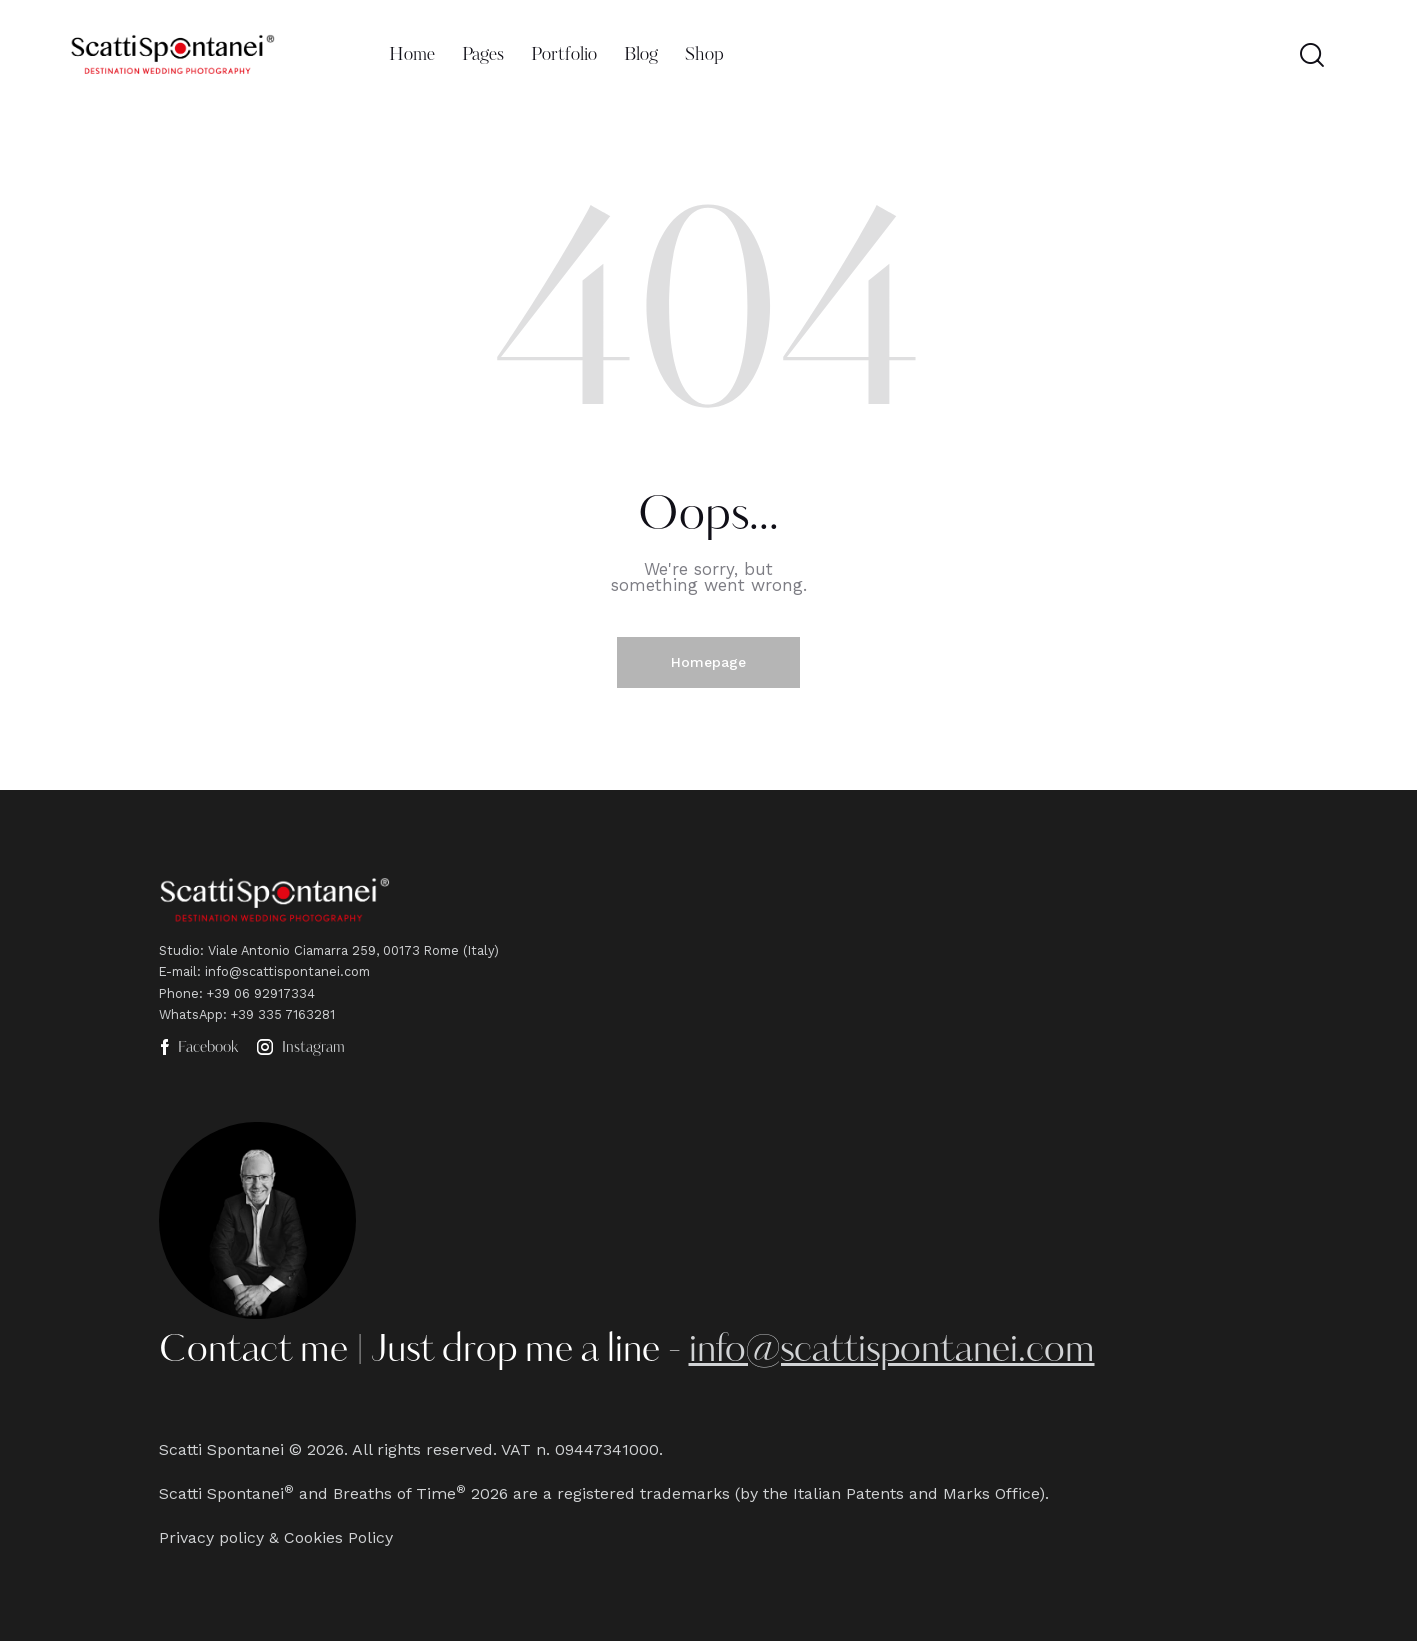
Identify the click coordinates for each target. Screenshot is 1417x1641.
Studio (179, 950)
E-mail (178, 971)
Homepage (708, 662)
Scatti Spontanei (221, 1449)
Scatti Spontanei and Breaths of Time (307, 1493)
